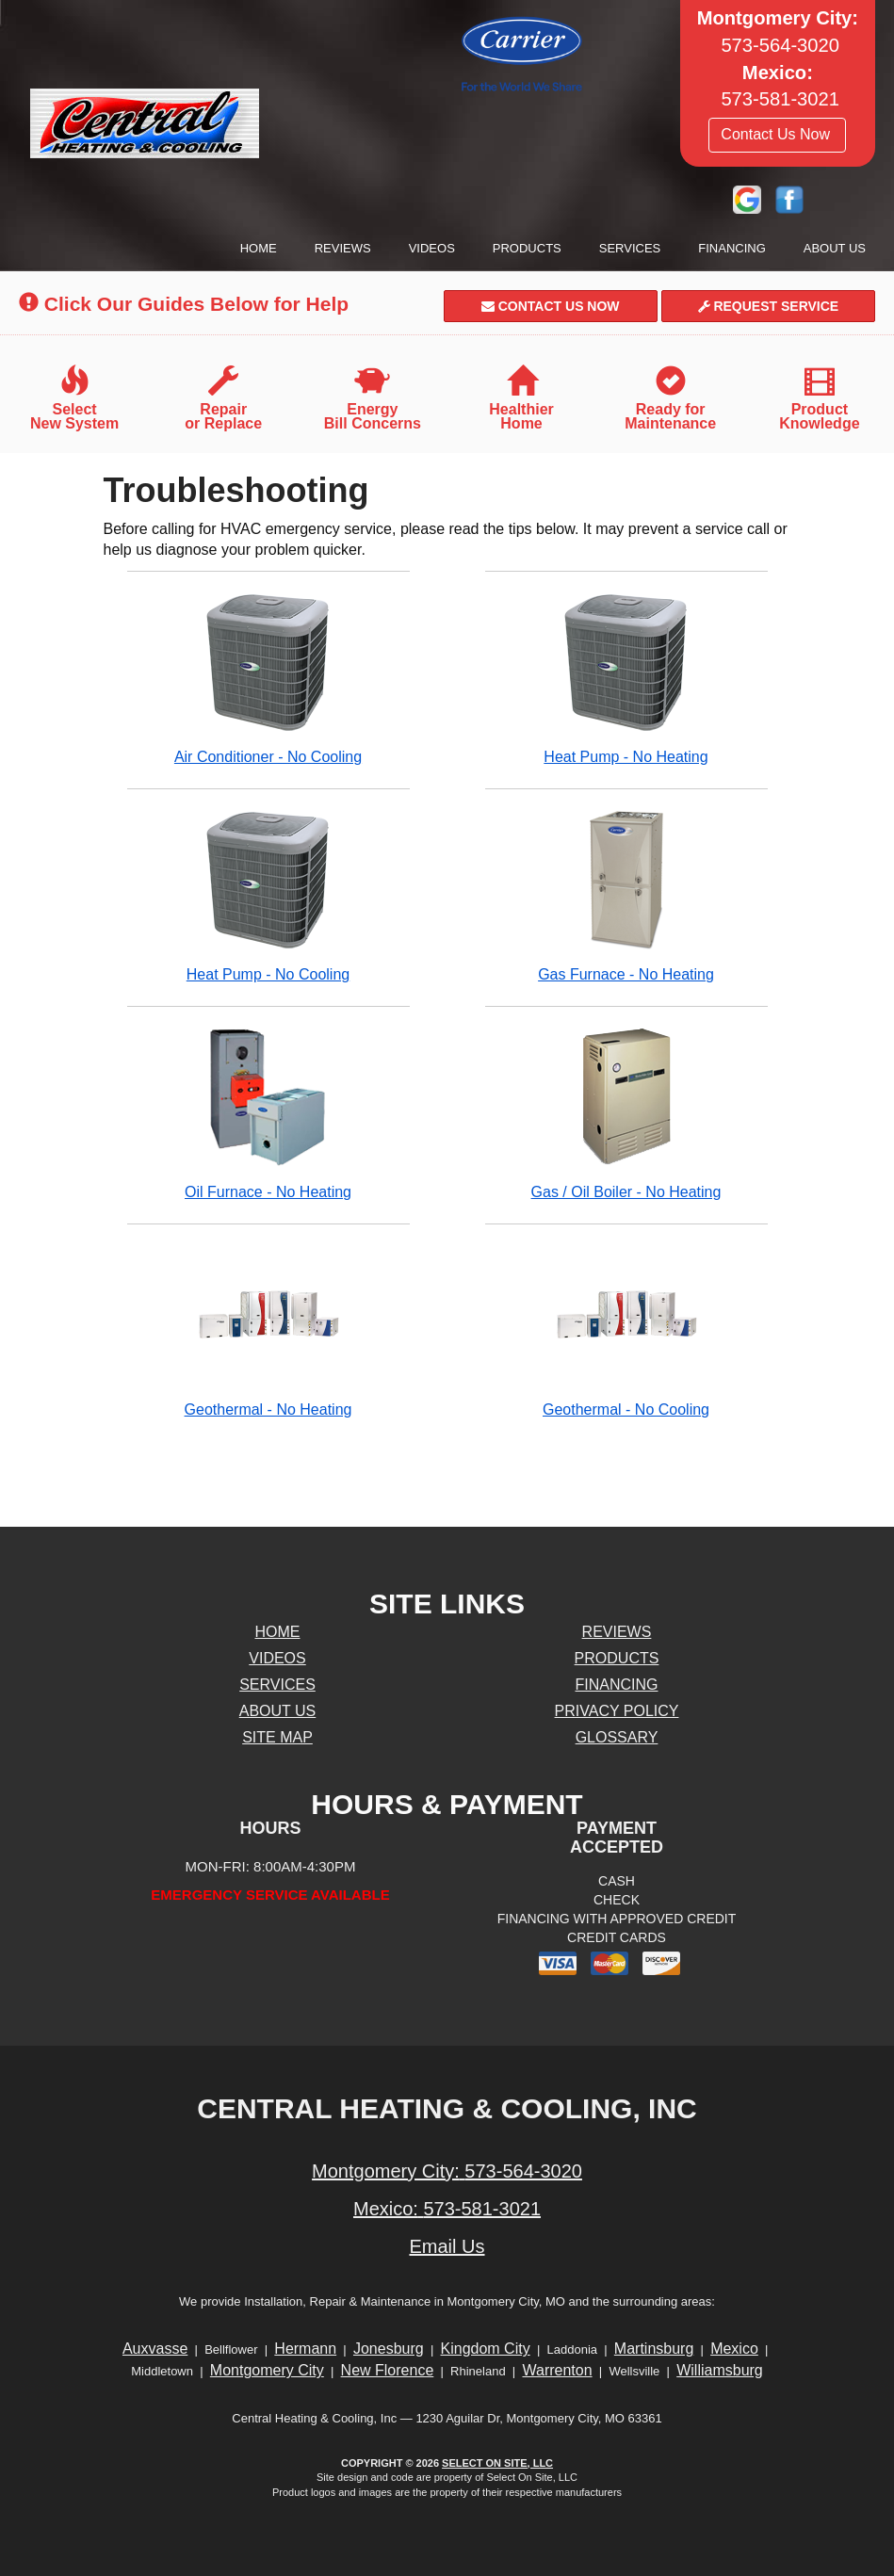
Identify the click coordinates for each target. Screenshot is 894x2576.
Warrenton (557, 2370)
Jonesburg (388, 2349)
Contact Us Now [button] (777, 134)
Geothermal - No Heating (268, 1330)
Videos (432, 248)
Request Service (768, 306)
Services (630, 248)
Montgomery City (267, 2370)
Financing (732, 248)
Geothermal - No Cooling (626, 1330)
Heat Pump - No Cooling (268, 895)
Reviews (343, 248)
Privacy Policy (617, 1711)
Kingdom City (485, 2349)
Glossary (617, 1737)
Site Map (277, 1737)
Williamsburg (719, 2370)
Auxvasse (154, 2349)
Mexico (734, 2349)
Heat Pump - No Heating (626, 678)
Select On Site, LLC (497, 2463)
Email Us (446, 2246)
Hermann (305, 2349)
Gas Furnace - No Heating (626, 895)
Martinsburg (653, 2349)
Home (258, 248)
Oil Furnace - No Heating (268, 1113)
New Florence (387, 2370)
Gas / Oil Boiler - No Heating (626, 1113)
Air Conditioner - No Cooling (268, 678)
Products (527, 248)
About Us (835, 248)
